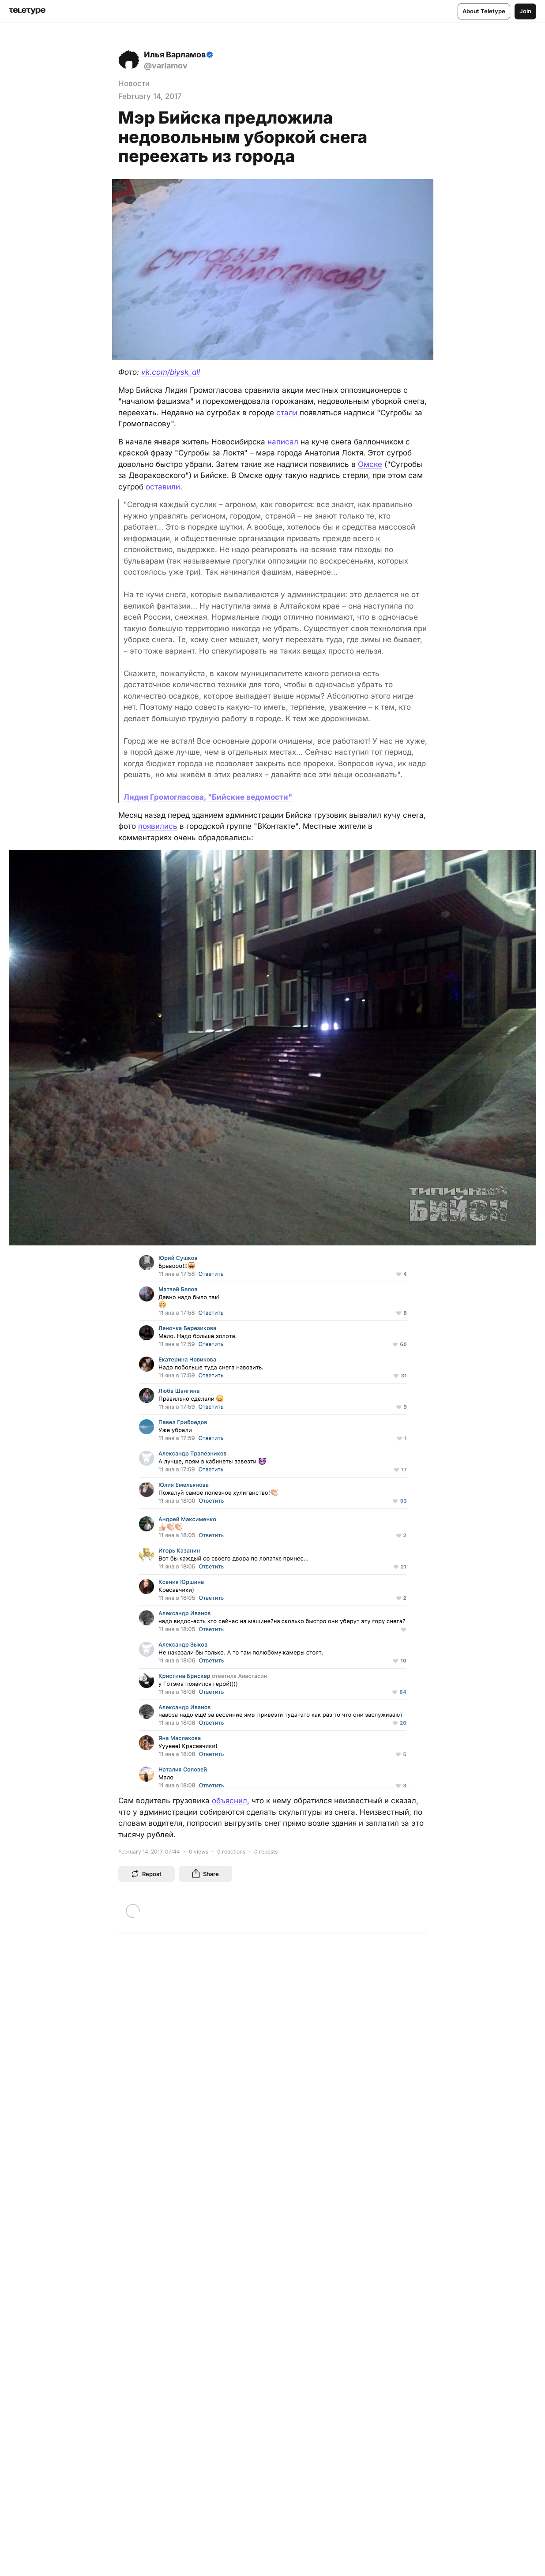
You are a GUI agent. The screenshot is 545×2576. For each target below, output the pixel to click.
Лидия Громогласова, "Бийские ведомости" (208, 797)
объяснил (229, 1800)
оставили (163, 486)
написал (282, 441)
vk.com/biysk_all (170, 372)
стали (286, 412)
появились (157, 826)
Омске (370, 464)
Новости (134, 83)
